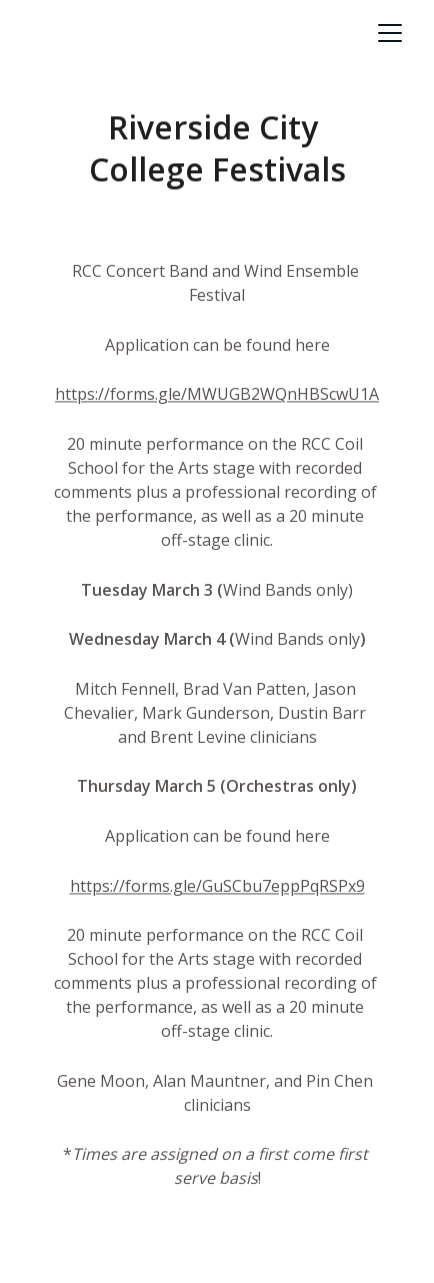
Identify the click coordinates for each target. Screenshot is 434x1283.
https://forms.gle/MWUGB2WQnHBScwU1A (217, 397)
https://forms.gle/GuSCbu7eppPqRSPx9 (217, 888)
